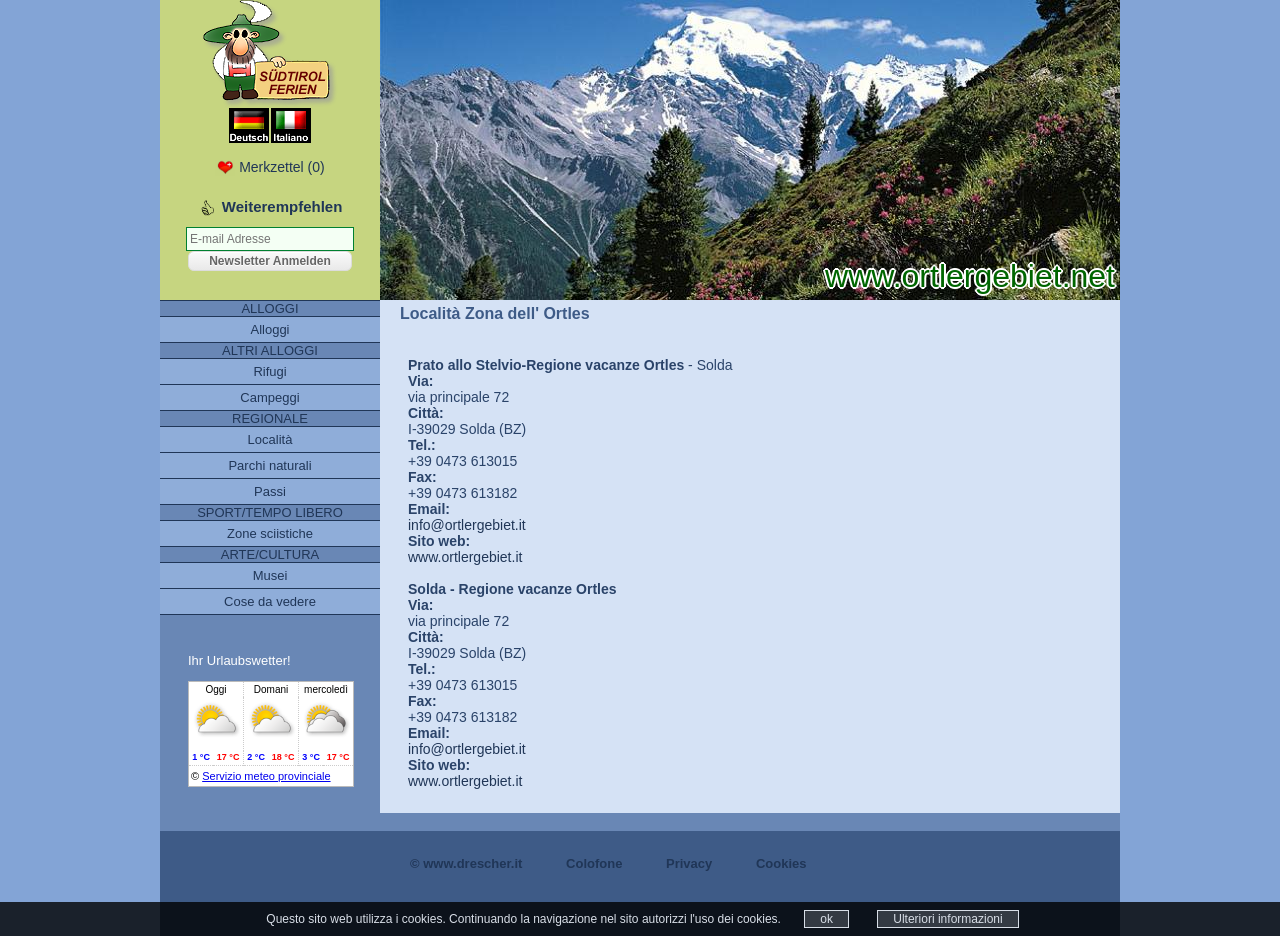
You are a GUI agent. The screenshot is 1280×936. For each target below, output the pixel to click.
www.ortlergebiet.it (465, 557)
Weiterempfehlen (282, 206)
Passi (270, 491)
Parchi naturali (269, 465)
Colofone (594, 863)
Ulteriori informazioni (947, 919)
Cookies (781, 863)
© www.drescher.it (466, 863)
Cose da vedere (270, 601)
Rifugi (269, 371)
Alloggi (269, 329)
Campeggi (269, 397)
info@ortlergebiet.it (467, 525)
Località (270, 439)
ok (826, 919)
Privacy (689, 863)
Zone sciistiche (270, 533)
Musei (270, 575)
